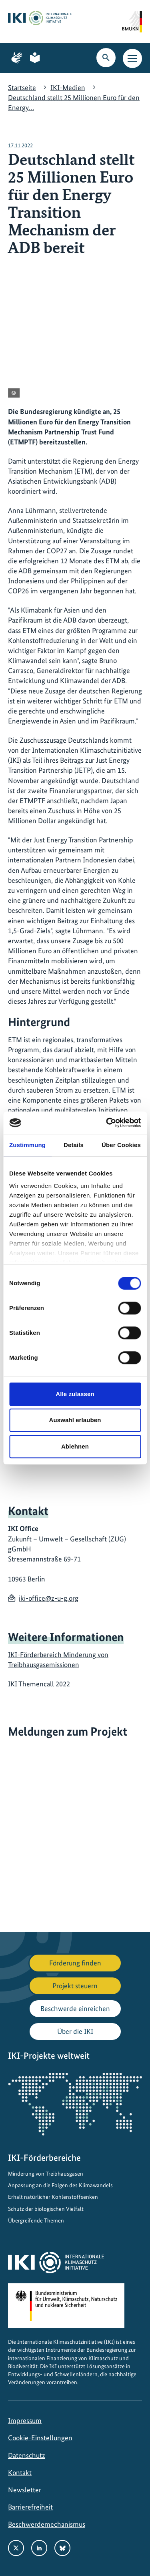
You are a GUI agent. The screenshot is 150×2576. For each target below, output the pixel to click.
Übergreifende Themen (36, 2220)
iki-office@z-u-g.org (48, 1598)
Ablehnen (75, 1446)
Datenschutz (26, 2455)
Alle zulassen (75, 1393)
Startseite (22, 87)
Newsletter (24, 2490)
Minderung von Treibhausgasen (45, 2173)
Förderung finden (75, 1963)
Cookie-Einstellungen (40, 2437)
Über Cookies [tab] (121, 1144)
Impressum (25, 2420)
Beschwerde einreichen (75, 2008)
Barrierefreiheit (30, 2507)
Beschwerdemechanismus (46, 2524)
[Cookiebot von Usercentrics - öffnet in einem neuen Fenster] (107, 1122)
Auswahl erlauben (75, 1420)
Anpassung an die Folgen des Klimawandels (60, 2185)
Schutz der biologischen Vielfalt (46, 2208)
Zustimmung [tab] (27, 1144)
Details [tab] (74, 1144)
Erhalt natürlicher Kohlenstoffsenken (53, 2196)
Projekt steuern (75, 1985)
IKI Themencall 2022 (39, 1684)
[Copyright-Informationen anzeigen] (14, 393)
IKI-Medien (67, 87)
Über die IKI (75, 2031)
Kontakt (20, 2472)
